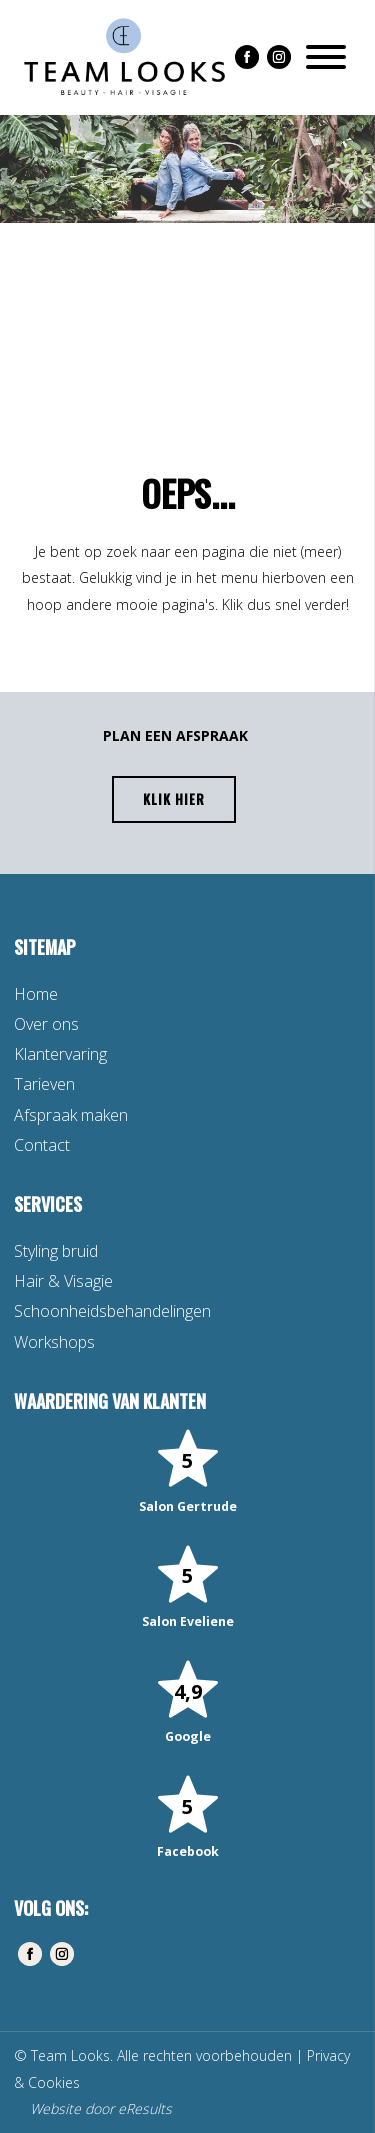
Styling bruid (56, 1251)
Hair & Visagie (63, 1281)
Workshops (54, 1342)
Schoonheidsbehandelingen (112, 1311)
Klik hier (174, 799)
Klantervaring (60, 1054)
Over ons (46, 1024)
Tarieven (44, 1084)
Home (36, 994)
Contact (42, 1145)
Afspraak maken (71, 1115)
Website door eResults (101, 2108)
